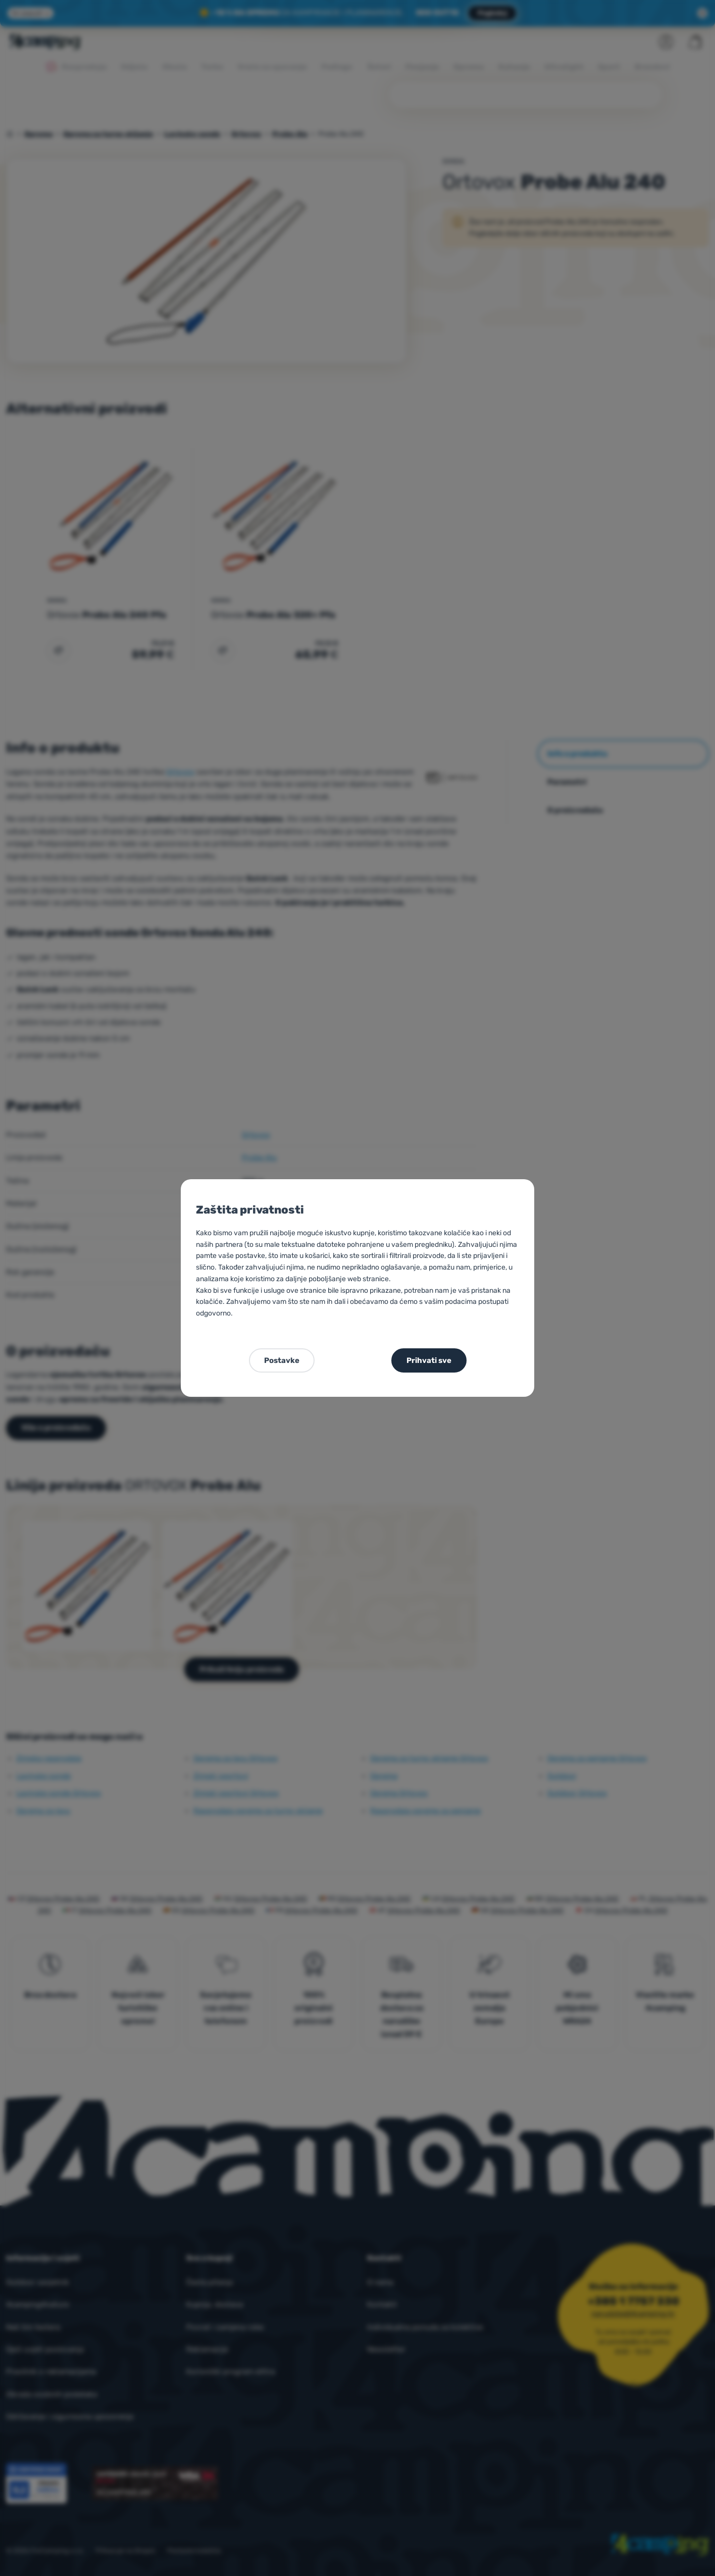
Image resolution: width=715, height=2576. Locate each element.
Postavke (281, 1360)
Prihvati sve (428, 1360)
